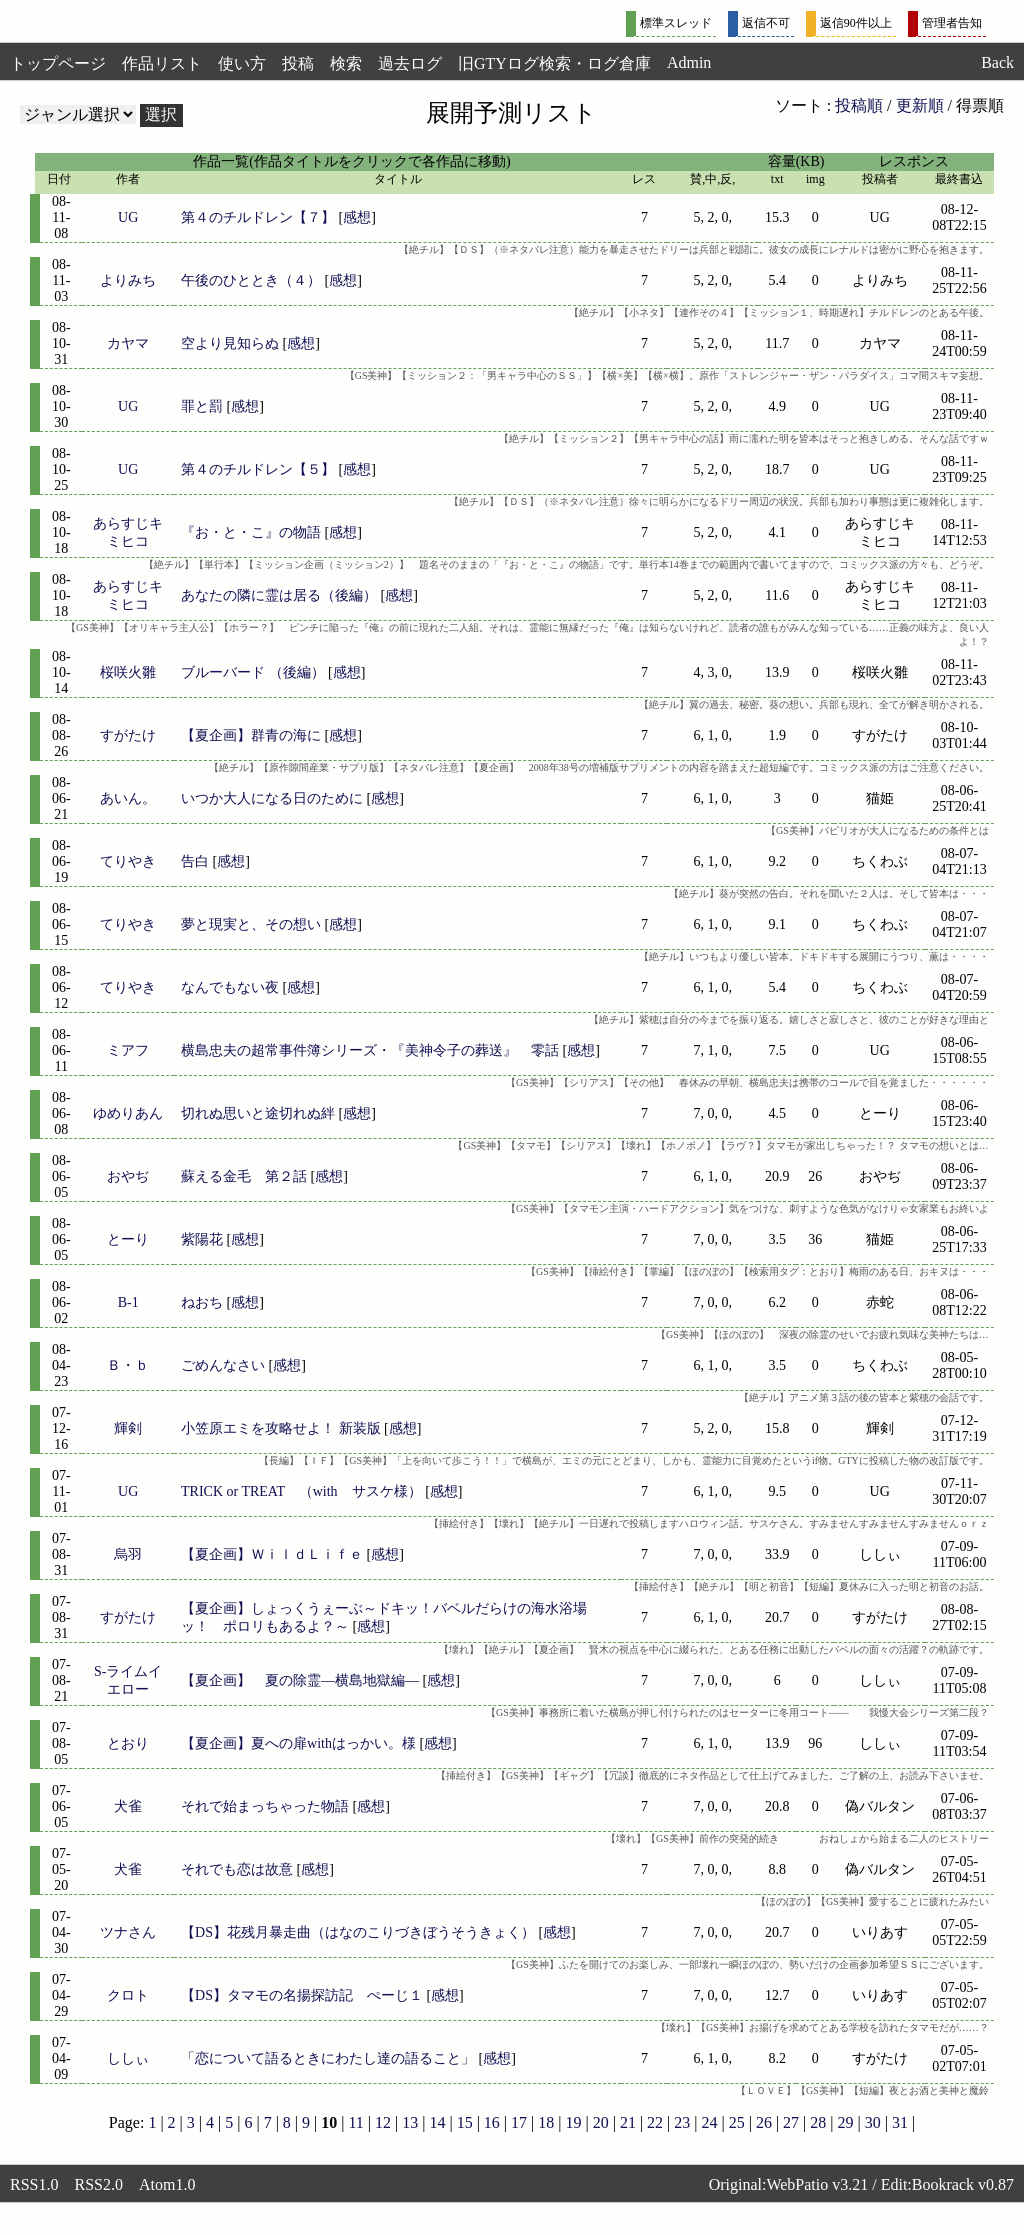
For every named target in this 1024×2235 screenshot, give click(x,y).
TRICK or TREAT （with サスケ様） (301, 1491)
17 (519, 2122)
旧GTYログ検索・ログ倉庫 (554, 63)
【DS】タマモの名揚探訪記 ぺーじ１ (302, 1995)
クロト (128, 1995)
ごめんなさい (223, 1365)
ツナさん (128, 1932)
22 (655, 2122)
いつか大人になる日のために (272, 798)
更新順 (920, 105)
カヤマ (128, 343)
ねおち (202, 1302)
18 (546, 2122)
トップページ (58, 63)
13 (410, 2122)
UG (128, 217)
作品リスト (162, 63)
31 (900, 2122)
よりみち (128, 280)
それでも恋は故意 (237, 1869)
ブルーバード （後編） (253, 672)
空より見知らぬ (230, 343)
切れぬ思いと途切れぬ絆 (258, 1113)
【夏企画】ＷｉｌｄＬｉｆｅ (272, 1554)
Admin (689, 62)
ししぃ (128, 2058)
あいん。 (128, 798)
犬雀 (128, 1806)
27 (791, 2122)
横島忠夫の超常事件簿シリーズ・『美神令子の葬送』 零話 (370, 1050)
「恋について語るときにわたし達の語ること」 (328, 2058)
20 (601, 2122)
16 (492, 2122)
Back (997, 62)
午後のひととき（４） (251, 280)
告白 (195, 861)
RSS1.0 (34, 2184)
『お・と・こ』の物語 (251, 532)
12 (383, 2122)
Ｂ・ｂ (128, 1365)
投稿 (298, 63)
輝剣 (128, 1428)
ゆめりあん (128, 1113)
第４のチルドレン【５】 (258, 469)
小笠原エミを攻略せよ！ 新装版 (281, 1428)
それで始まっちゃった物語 (265, 1806)
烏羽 (128, 1554)
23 (682, 2122)
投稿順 (859, 105)
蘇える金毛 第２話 (244, 1176)
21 (628, 2122)
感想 (357, 217)
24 (709, 2122)
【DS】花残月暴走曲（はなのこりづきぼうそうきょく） (358, 1932)
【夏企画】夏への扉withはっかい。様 (298, 1743)
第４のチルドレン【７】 (258, 217)
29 (846, 2122)
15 (465, 2122)
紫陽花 (202, 1239)
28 (818, 2122)
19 (573, 2122)
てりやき (128, 861)
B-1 (128, 1302)
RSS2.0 (98, 2184)
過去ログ (410, 63)
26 (764, 2122)
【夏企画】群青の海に (251, 735)
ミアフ (128, 1050)
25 (737, 2122)
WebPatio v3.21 (817, 2184)
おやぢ (128, 1176)
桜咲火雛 (128, 672)
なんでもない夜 (230, 987)
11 (355, 2122)
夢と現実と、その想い (251, 924)
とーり (128, 1239)
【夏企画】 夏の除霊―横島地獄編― (300, 1680)
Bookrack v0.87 (963, 2184)
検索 (346, 63)
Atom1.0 (167, 2184)
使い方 (242, 63)
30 (873, 2122)
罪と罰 (202, 406)
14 (437, 2122)
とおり (128, 1743)
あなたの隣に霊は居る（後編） (279, 595)
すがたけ (128, 735)
